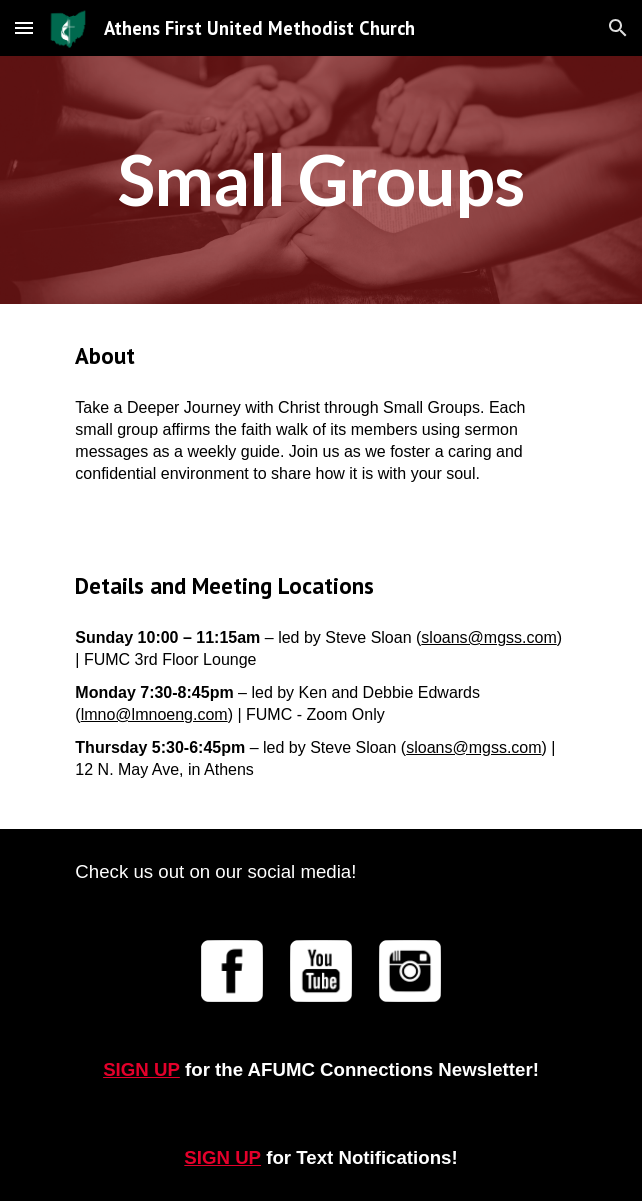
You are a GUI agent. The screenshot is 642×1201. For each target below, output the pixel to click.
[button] (24, 27)
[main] (320, 180)
